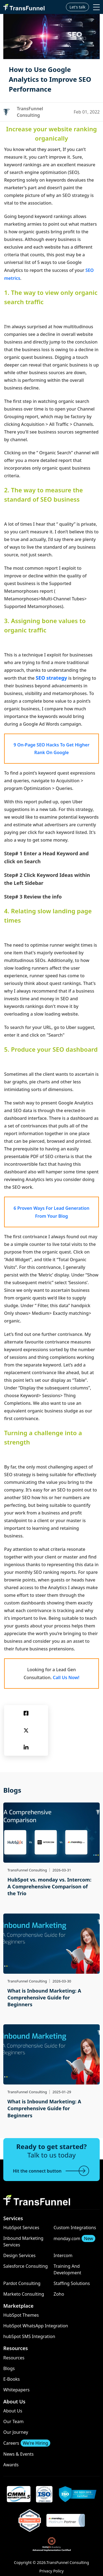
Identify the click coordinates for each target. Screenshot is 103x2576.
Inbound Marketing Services (23, 2241)
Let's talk (77, 7)
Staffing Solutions (72, 2283)
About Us (12, 2411)
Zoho (59, 2294)
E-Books (11, 2379)
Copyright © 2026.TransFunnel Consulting (51, 2562)
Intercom (63, 2255)
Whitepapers (16, 2390)
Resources (13, 2358)
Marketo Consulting (23, 2294)
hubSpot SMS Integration (29, 2336)
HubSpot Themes (21, 2315)
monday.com (74, 2238)
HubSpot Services (21, 2228)
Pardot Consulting (21, 2283)
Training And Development (67, 2269)
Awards (11, 2465)
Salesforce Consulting (25, 2266)
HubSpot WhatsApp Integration (35, 2326)
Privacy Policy (51, 2571)
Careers (26, 2443)
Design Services (19, 2255)
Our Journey (15, 2432)
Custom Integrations (75, 2228)
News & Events (18, 2454)
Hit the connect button (51, 2171)
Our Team (13, 2421)
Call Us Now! (66, 1677)
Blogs (9, 2368)
